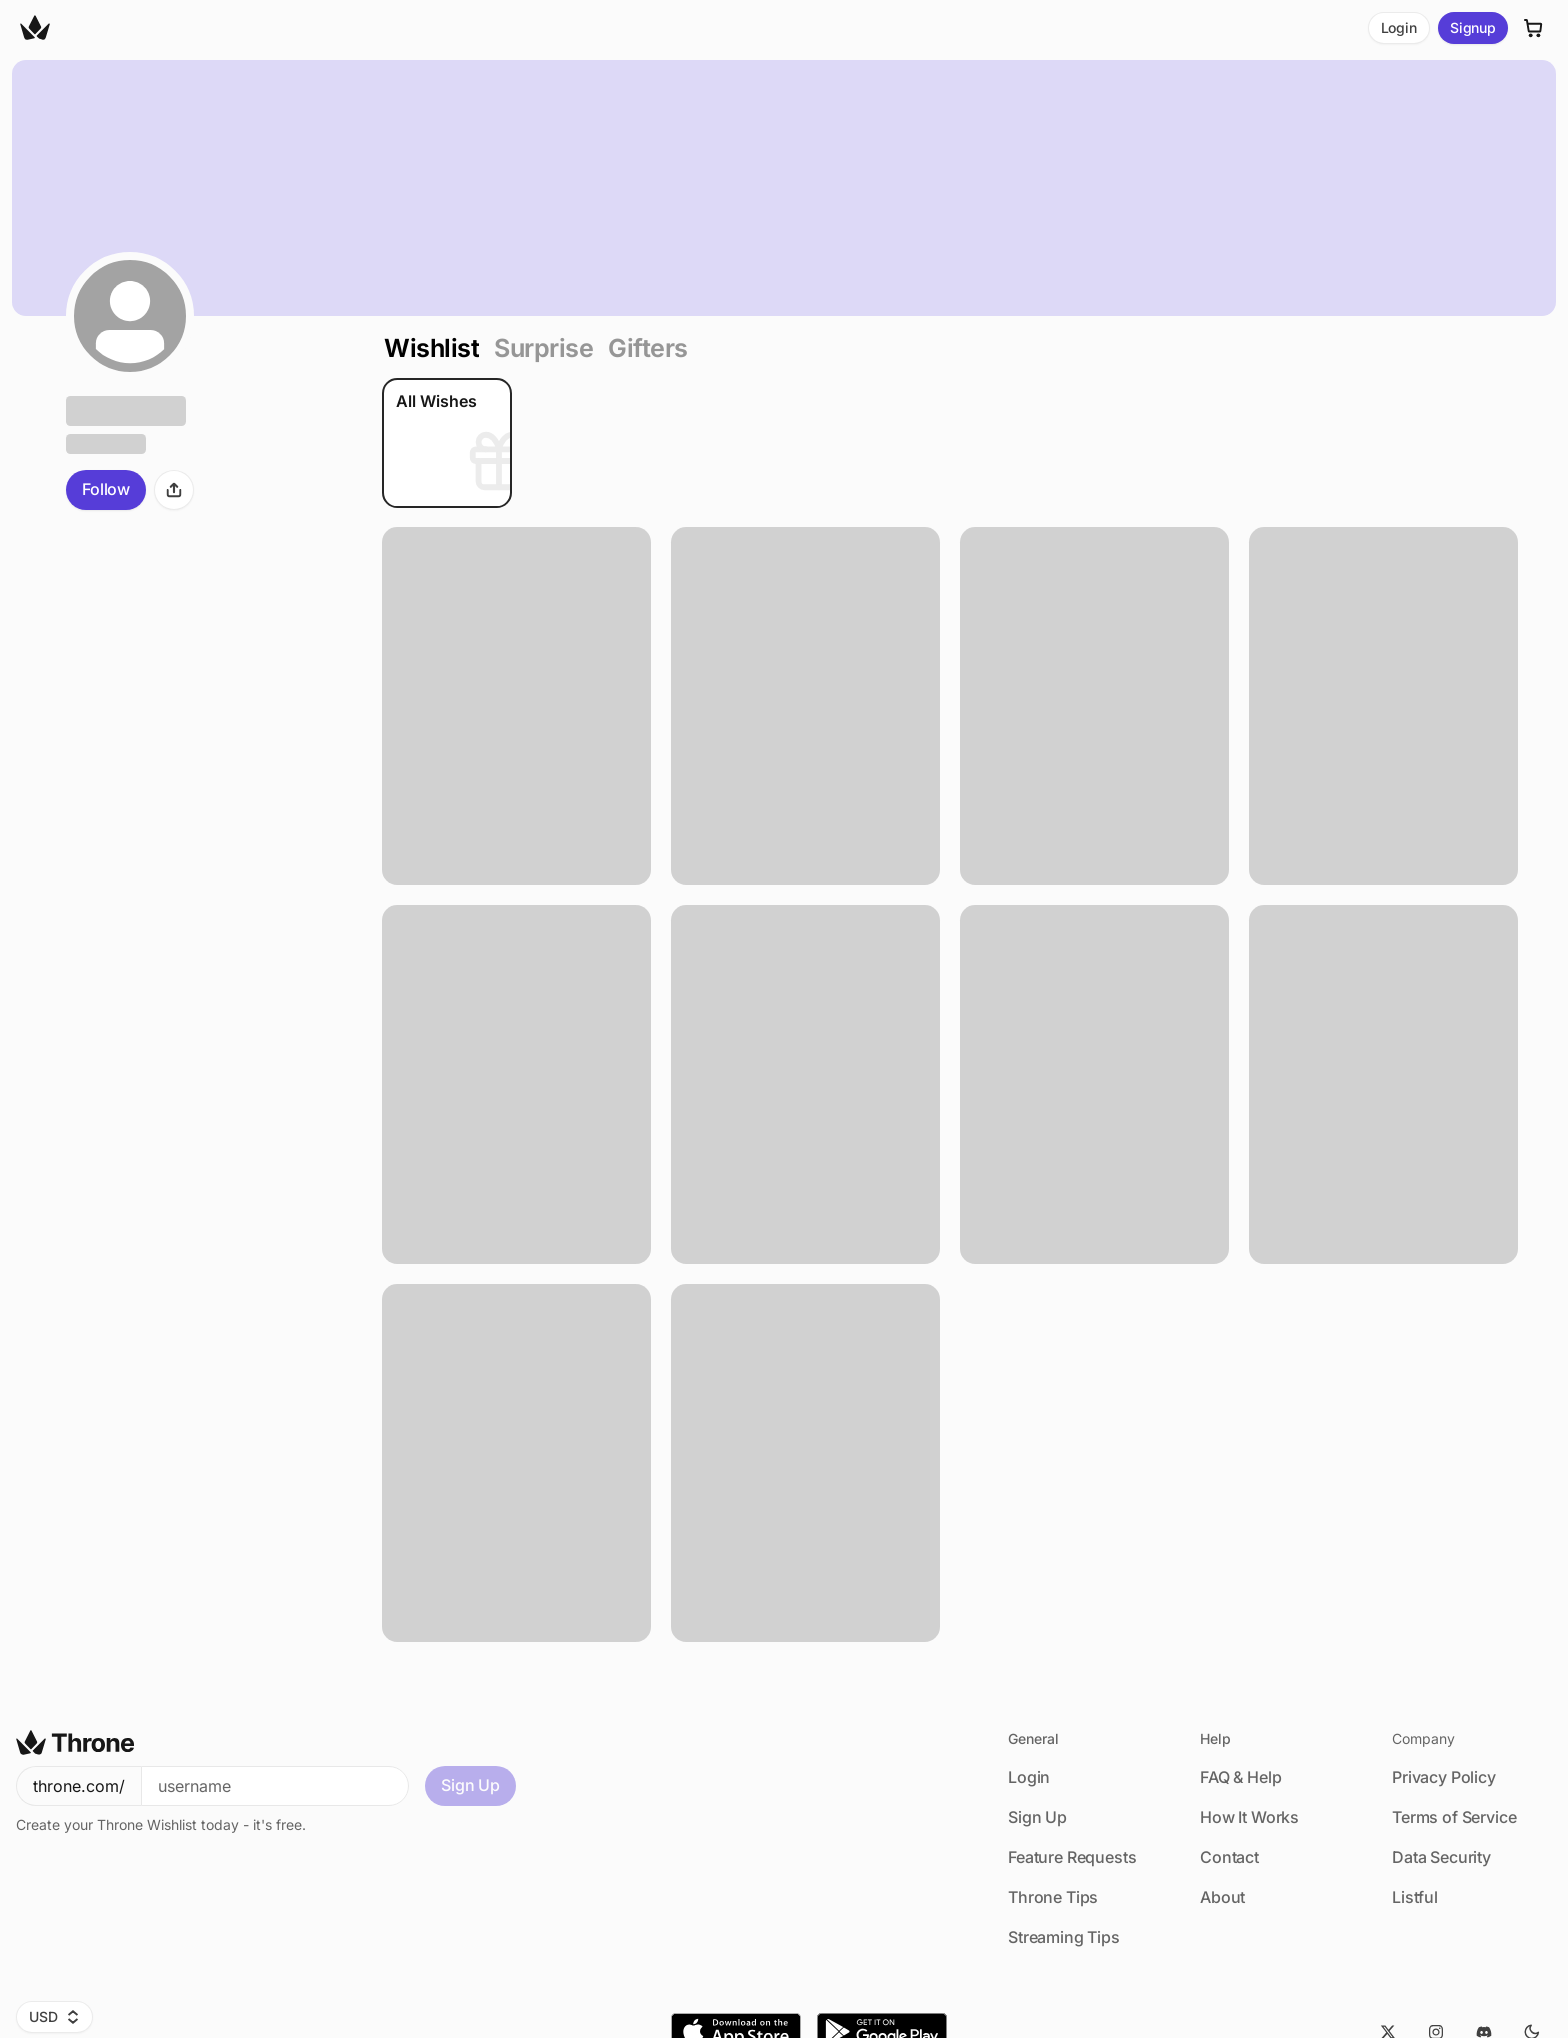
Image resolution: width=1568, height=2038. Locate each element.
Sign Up (470, 1785)
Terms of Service (1454, 1817)
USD (54, 2016)
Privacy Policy (1444, 1777)
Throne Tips (1053, 1897)
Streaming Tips (1064, 1937)
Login (1399, 27)
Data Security (1441, 1857)
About (1222, 1897)
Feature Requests (1072, 1857)
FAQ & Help (1240, 1777)
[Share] (174, 490)
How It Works (1249, 1817)
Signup (1473, 27)
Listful (1415, 1897)
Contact (1229, 1857)
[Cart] (1534, 28)
